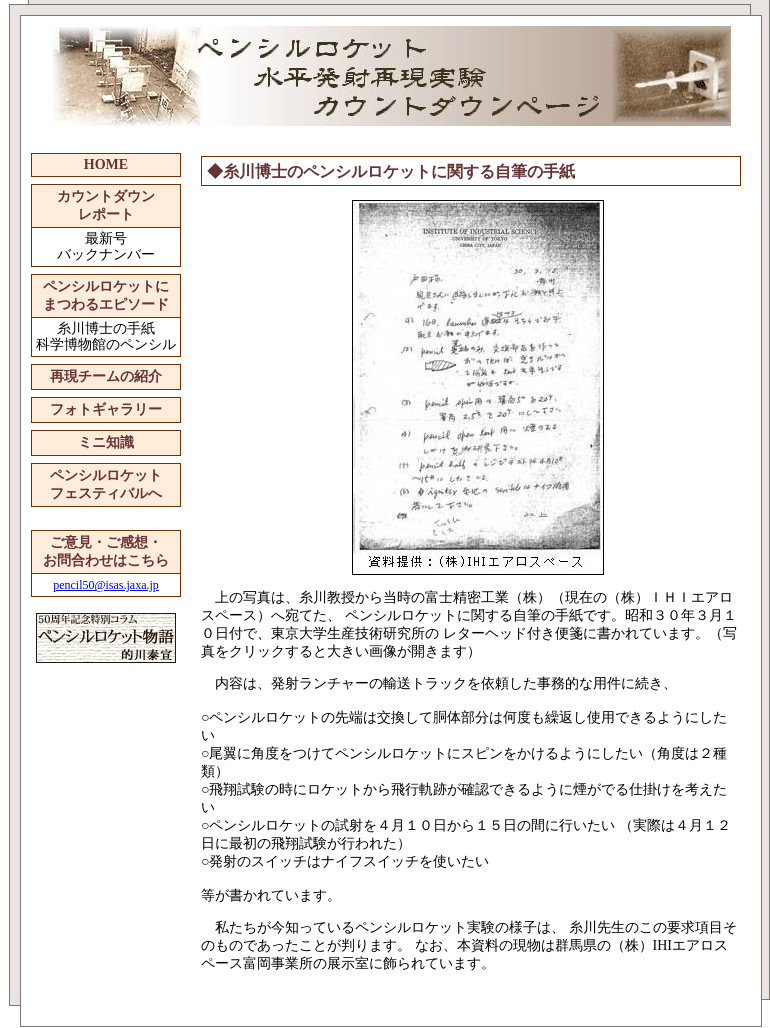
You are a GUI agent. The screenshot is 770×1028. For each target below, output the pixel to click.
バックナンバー (106, 254)
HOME (106, 164)
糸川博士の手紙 (106, 328)
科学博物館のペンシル (106, 344)
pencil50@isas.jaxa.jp (106, 585)
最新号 (106, 238)
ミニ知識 (106, 442)
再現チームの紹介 (106, 376)
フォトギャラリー (106, 409)
